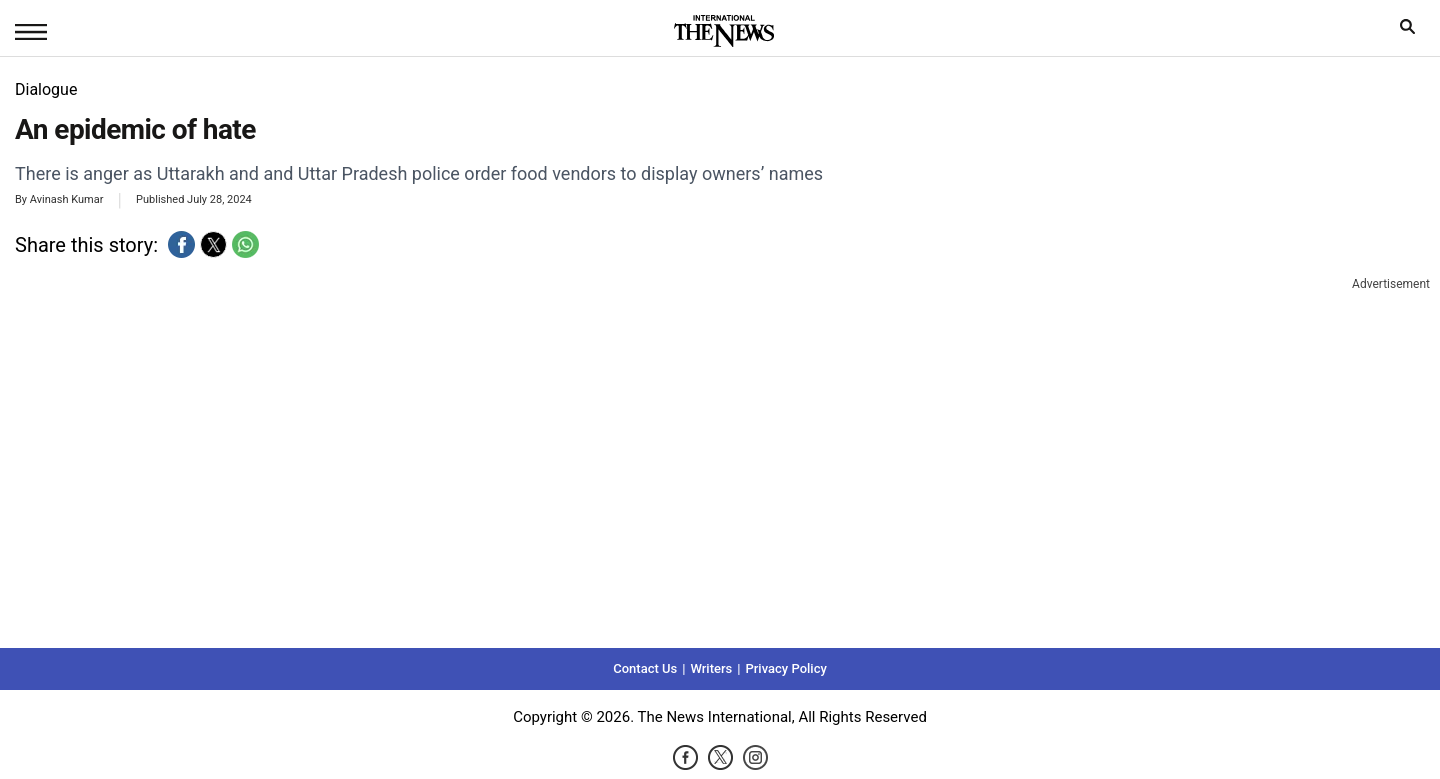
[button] (181, 244)
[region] (720, 460)
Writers (711, 668)
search (1412, 31)
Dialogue (46, 89)
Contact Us (645, 668)
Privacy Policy (785, 668)
